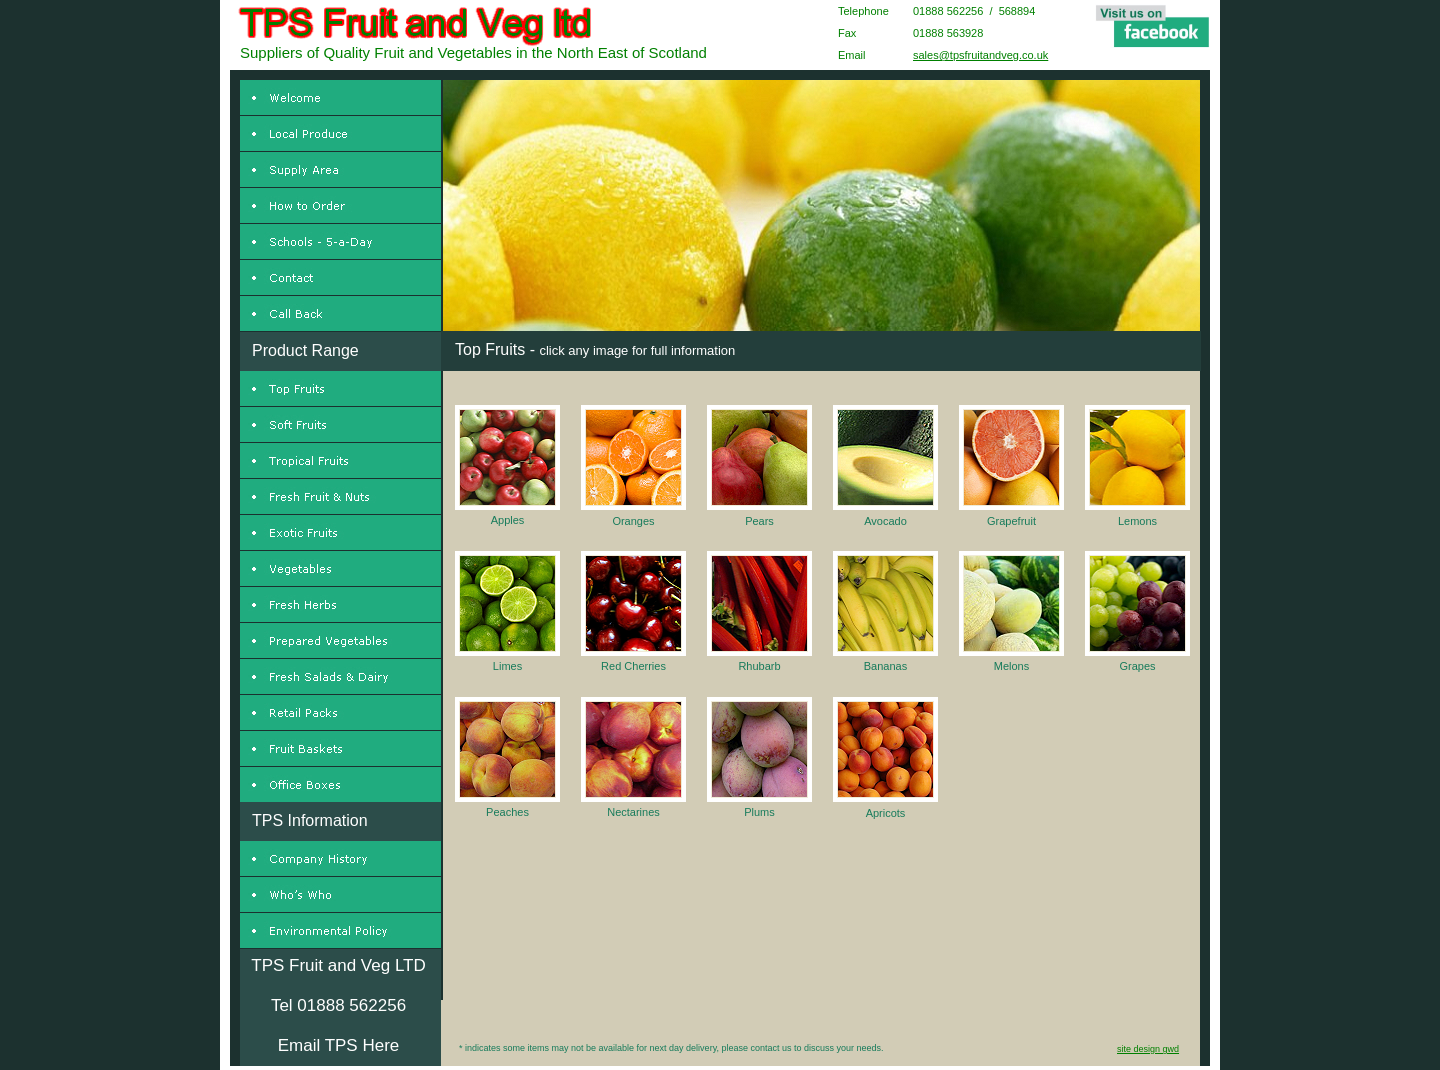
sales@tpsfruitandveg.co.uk (980, 55)
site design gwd (1148, 1049)
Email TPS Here (339, 1045)
